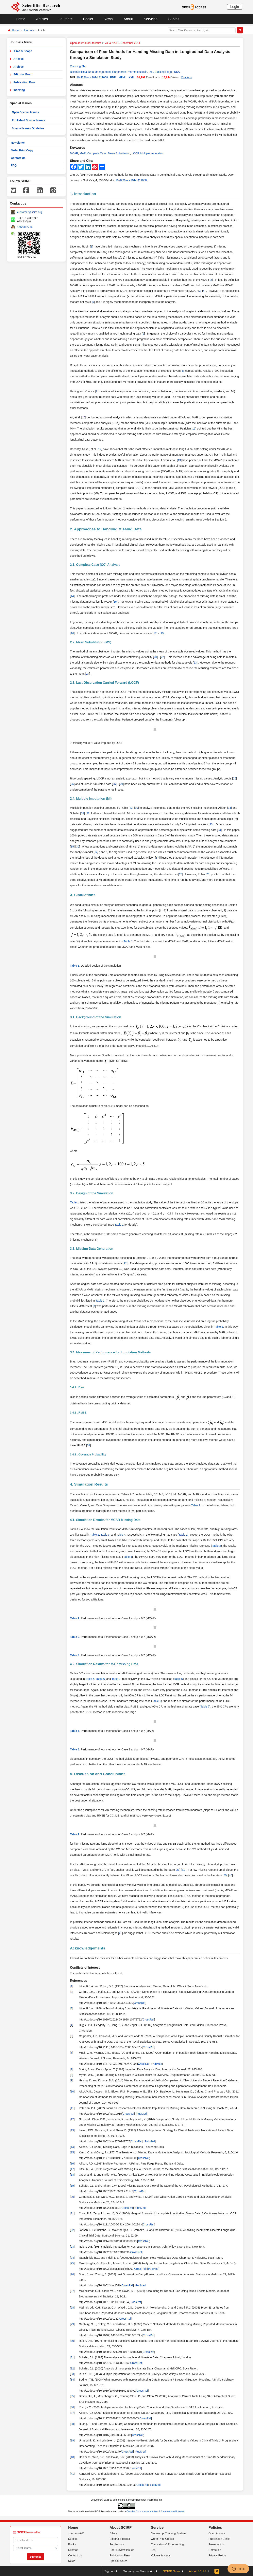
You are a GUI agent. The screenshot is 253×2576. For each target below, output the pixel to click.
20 (155, 657)
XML (132, 77)
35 (72, 846)
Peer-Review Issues (122, 2549)
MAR (83, 153)
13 (179, 460)
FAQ (14, 165)
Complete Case (97, 153)
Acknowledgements (87, 1948)
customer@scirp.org (29, 212)
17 (155, 633)
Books (88, 19)
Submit (173, 19)
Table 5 (89, 1678)
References (78, 1980)
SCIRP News (171, 2571)
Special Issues (118, 2561)
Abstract (76, 84)
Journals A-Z (76, 2533)
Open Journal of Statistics (86, 43)
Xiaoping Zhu (78, 66)
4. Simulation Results (89, 1484)
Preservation (216, 2544)
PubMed (157, 2063)
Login (234, 7)
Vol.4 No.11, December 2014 (122, 43)
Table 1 (128, 941)
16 (72, 633)
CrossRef (139, 2002)
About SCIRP (121, 2528)
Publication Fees (24, 82)
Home (20, 19)
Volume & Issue (160, 2555)
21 (72, 2213)
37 (157, 857)
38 (88, 1445)
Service (157, 2528)
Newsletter (18, 142)
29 (121, 784)
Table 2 (94, 1534)
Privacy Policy (217, 2555)
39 (225, 1875)
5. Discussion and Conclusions (98, 1774)
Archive (18, 66)
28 (72, 2307)
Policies (215, 2528)
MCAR (74, 153)
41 (120, 1933)
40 (230, 1875)
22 (162, 657)
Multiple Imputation (152, 153)
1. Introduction (83, 194)
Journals (65, 19)
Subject (72, 2538)
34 (219, 829)
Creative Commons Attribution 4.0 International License (155, 2511)
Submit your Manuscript (138, 2571)
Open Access (217, 2533)
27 (72, 2291)
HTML (122, 77)
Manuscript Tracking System (168, 2533)
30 (136, 807)
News (108, 19)
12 (99, 449)
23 (195, 662)
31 (82, 813)
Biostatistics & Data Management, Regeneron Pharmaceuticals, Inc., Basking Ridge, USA (125, 71)
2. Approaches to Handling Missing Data (106, 529)
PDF (113, 77)
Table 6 (100, 1678)
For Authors (117, 2544)
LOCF (135, 153)
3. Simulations (82, 895)
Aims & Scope (22, 51)
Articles (42, 19)
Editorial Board (23, 74)
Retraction (215, 2549)
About (128, 19)
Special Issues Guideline (28, 128)
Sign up (109, 2571)
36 (77, 846)
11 (193, 428)
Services (150, 19)
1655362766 (25, 226)
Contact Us (18, 157)
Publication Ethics (219, 2538)
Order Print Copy (22, 150)
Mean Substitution (119, 153)
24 (87, 673)
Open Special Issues (25, 112)
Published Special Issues (28, 120)
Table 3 (105, 1534)
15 (115, 601)
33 (211, 824)
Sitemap (73, 2549)
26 (72, 784)
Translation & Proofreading (167, 2544)
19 (162, 633)
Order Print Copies (162, 2538)
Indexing (19, 90)
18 (72, 2174)
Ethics (113, 2533)
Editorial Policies (120, 2538)
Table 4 (120, 1534)
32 (88, 813)
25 (234, 778)
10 (83, 417)
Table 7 (116, 1678)
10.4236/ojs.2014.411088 (92, 77)
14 (72, 596)
